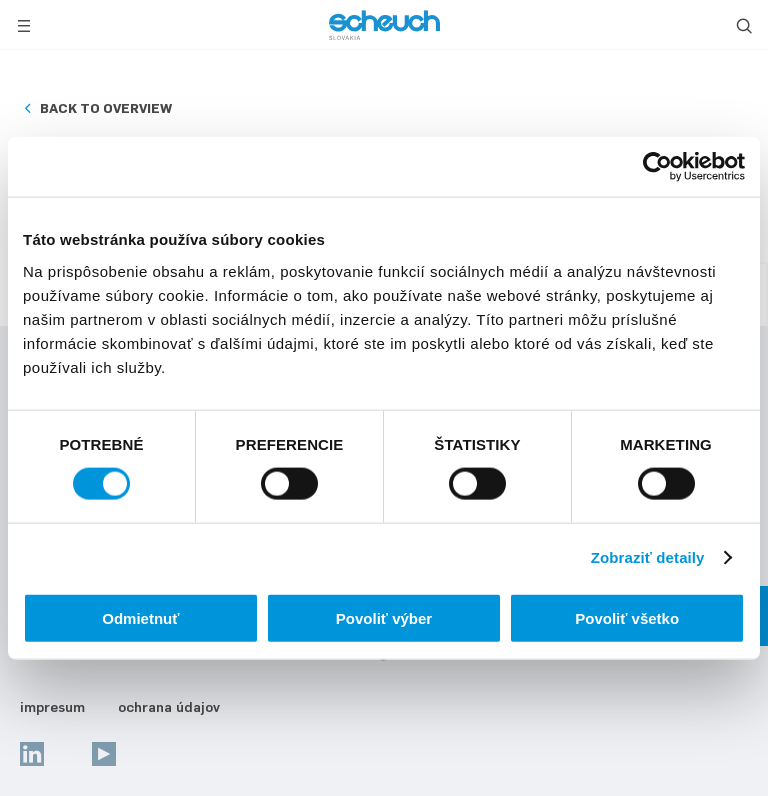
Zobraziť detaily (648, 557)
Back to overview (106, 108)
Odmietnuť (140, 617)
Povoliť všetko (627, 617)
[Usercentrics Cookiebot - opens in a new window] (657, 167)
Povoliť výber (384, 617)
